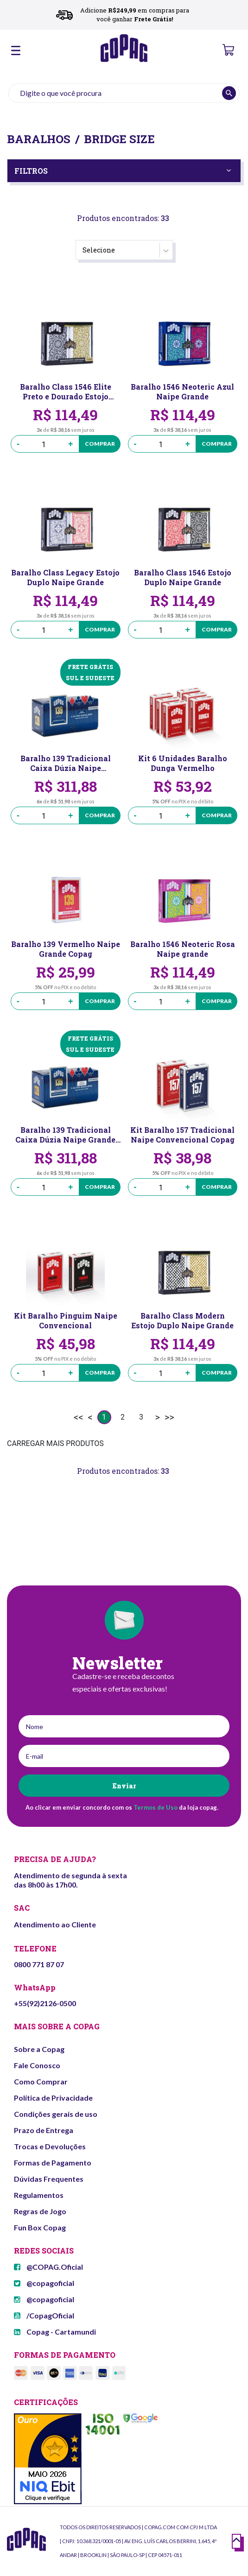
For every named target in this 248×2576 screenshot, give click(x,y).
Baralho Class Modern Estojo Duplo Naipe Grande (182, 1320)
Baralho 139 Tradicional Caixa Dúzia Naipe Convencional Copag (65, 763)
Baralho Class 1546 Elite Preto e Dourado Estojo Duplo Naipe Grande (65, 391)
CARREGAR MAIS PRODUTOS (55, 1443)
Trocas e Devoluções (50, 2146)
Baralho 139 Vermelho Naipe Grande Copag (65, 949)
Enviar (124, 1785)
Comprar (100, 443)
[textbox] (124, 93)
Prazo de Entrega (43, 2130)
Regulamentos (39, 2195)
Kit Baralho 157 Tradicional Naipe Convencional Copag (182, 1134)
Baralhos (38, 139)
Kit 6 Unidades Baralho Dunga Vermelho (182, 763)
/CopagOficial (44, 2315)
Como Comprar (41, 2081)
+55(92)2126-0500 (45, 2003)
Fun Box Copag (40, 2227)
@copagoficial (44, 2283)
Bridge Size (119, 139)
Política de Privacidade (53, 2097)
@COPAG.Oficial (48, 2266)
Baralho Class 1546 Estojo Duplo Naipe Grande (182, 577)
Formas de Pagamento (52, 2162)
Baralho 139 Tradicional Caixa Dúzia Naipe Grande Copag (65, 1134)
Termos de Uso (156, 1807)
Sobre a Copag (39, 2049)
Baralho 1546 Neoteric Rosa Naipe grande (182, 949)
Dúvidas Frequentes (48, 2178)
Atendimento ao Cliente (55, 1924)
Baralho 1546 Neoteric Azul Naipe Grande (182, 391)
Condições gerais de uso (55, 2113)
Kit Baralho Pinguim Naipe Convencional (65, 1320)
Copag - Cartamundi (55, 2331)
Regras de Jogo (40, 2211)
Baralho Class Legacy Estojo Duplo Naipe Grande (65, 577)
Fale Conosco (37, 2065)
